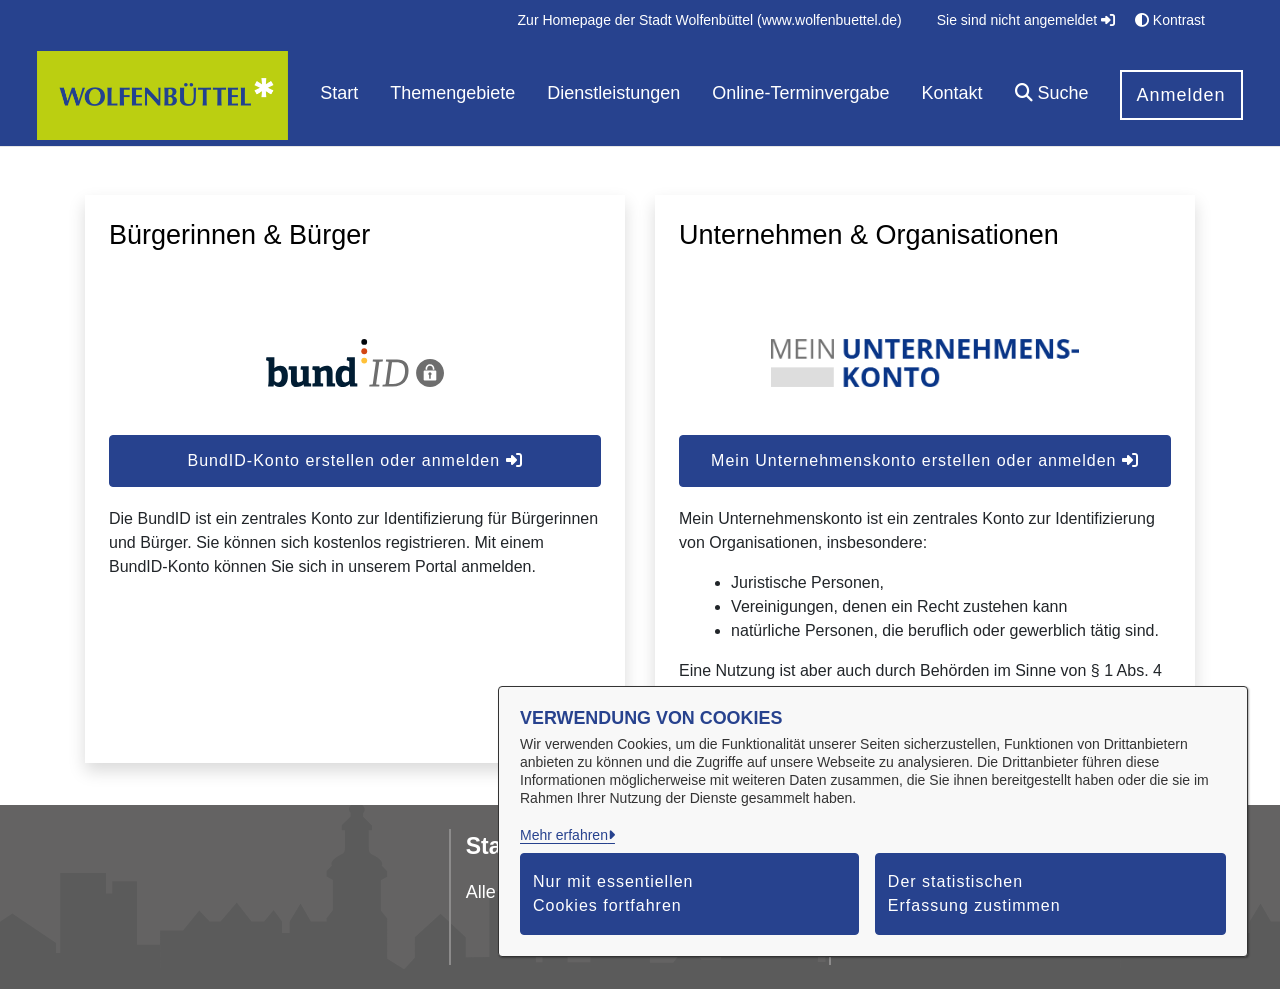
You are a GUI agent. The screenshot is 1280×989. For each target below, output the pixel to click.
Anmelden (1181, 95)
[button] (1052, 95)
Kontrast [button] (1170, 20)
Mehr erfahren (564, 835)
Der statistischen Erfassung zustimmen (974, 893)
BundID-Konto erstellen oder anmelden (354, 460)
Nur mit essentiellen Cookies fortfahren (613, 893)
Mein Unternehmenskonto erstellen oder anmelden (925, 460)
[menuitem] (710, 20)
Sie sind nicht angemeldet (1026, 20)
